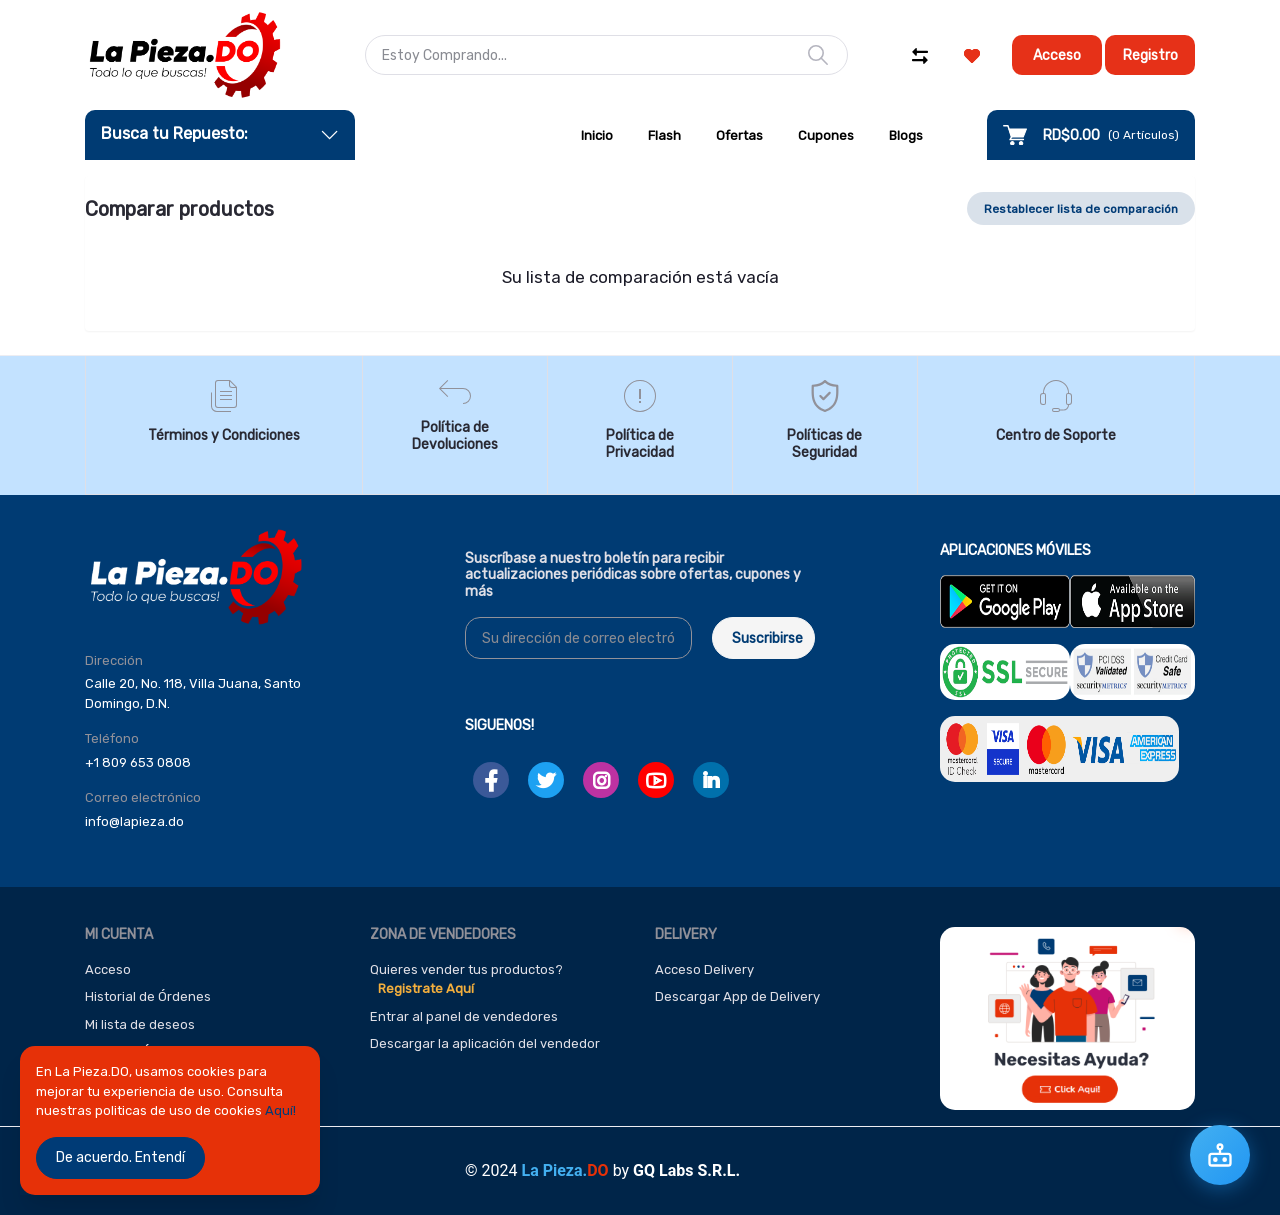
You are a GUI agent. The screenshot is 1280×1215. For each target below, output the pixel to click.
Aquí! (280, 1110)
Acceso (1057, 55)
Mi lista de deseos (140, 1024)
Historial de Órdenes (148, 996)
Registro (1150, 55)
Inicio (597, 135)
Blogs (906, 135)
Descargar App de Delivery (737, 996)
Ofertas (739, 135)
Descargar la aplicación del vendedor (485, 1043)
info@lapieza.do (134, 821)
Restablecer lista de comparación (1081, 209)
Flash (664, 135)
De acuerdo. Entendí (120, 1157)
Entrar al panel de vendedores (464, 1016)
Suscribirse (767, 638)
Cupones (826, 135)
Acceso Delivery (704, 969)
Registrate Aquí (426, 988)
